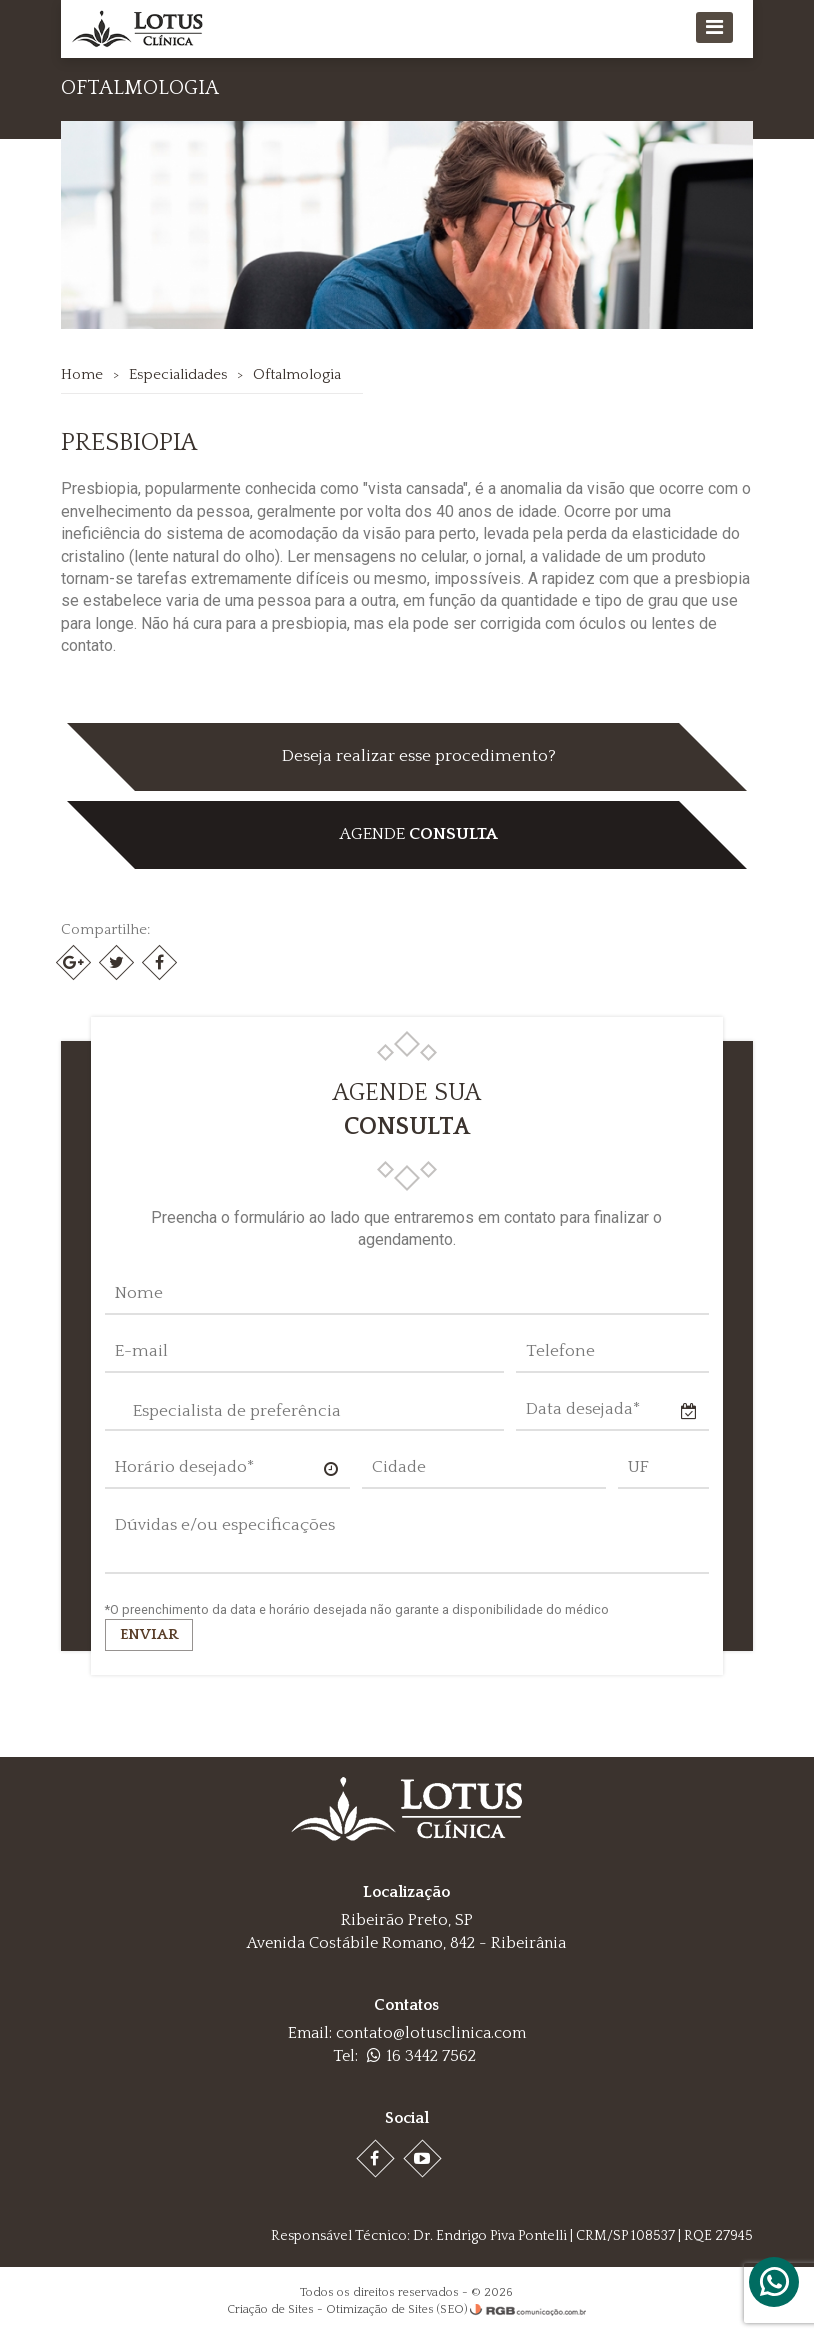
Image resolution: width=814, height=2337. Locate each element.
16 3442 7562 (421, 2056)
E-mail (141, 1351)
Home (82, 374)
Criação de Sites (270, 2309)
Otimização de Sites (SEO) (396, 2309)
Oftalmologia (297, 374)
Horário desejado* (184, 1467)
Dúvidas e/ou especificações (225, 1525)
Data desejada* (583, 1409)
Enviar (149, 1634)
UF (638, 1467)
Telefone (560, 1351)
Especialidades (178, 374)
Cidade (399, 1467)
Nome (139, 1293)
